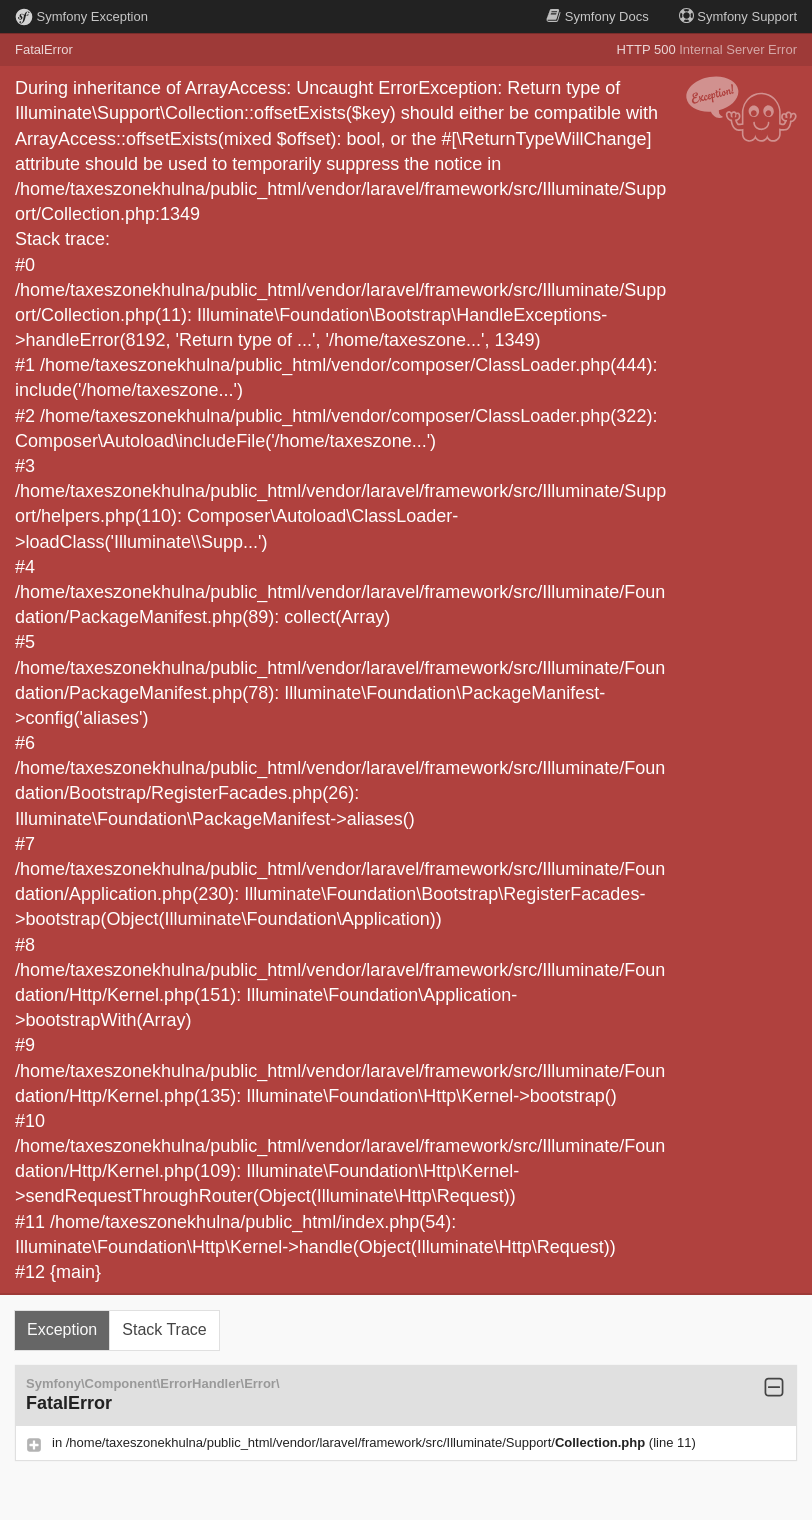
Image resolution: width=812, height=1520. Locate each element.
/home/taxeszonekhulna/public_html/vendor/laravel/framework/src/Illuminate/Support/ (357, 1442)
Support (738, 16)
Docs (597, 16)
